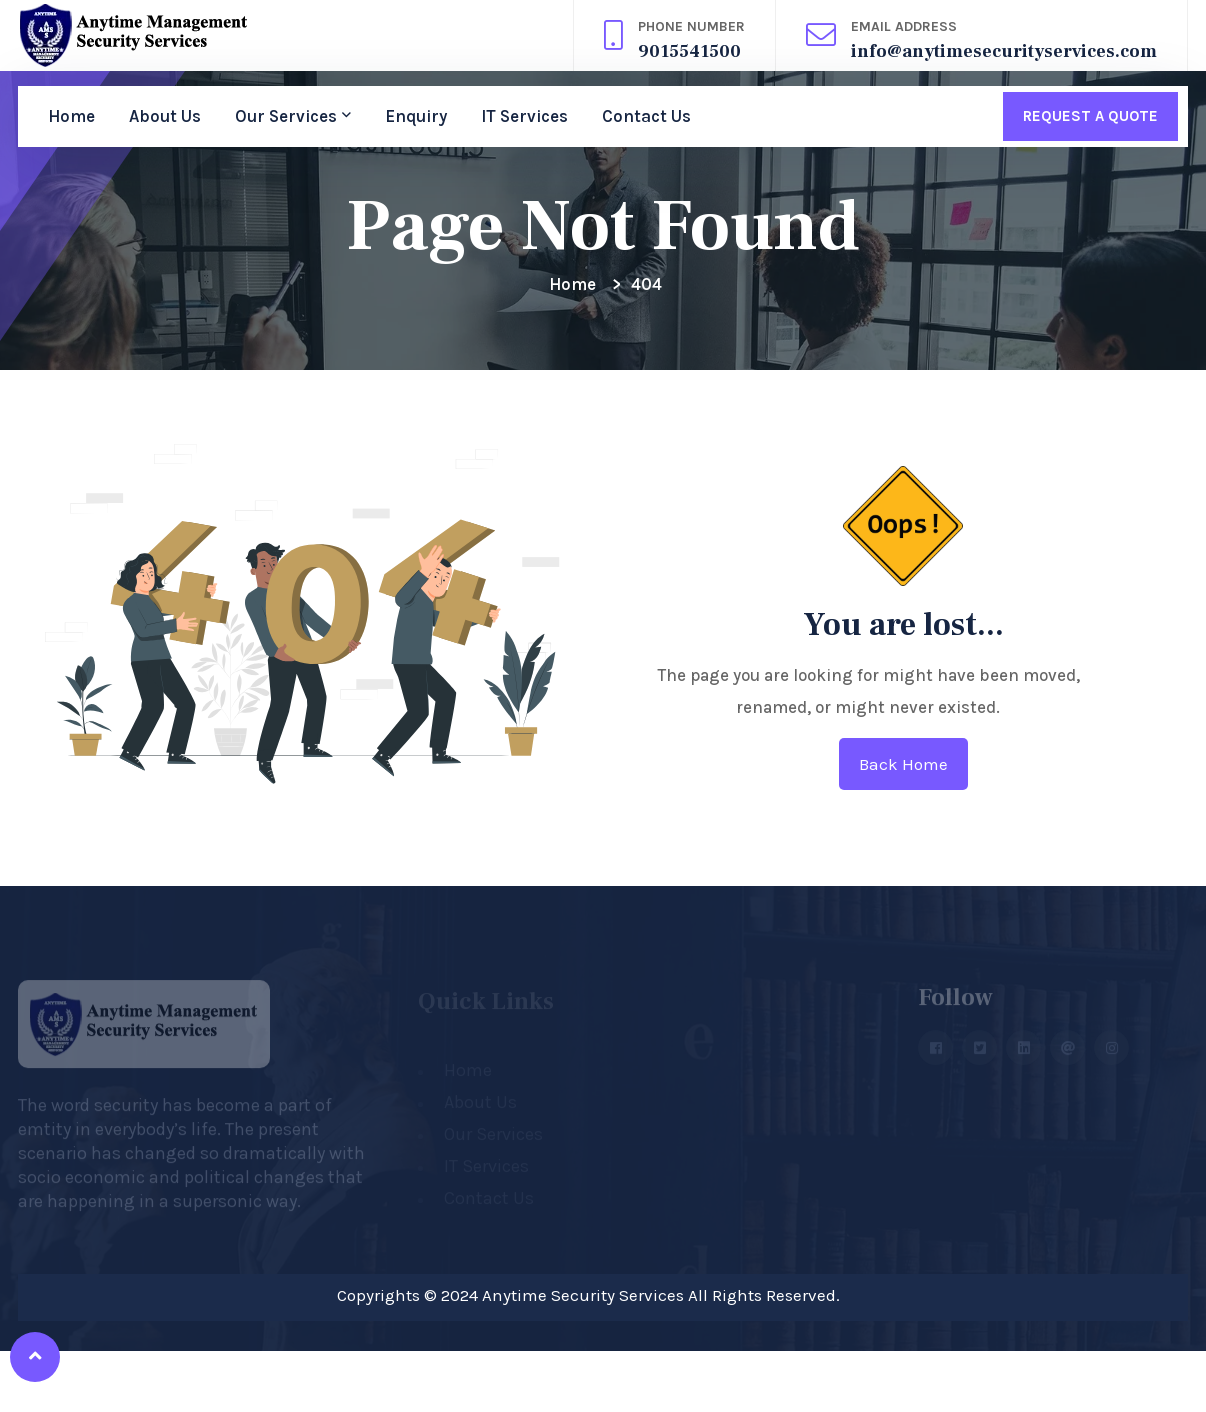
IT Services (524, 116)
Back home (903, 764)
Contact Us (646, 116)
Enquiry (416, 116)
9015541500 (689, 51)
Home (71, 116)
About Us (165, 116)
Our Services (286, 116)
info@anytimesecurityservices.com (1004, 51)
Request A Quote (1090, 116)
